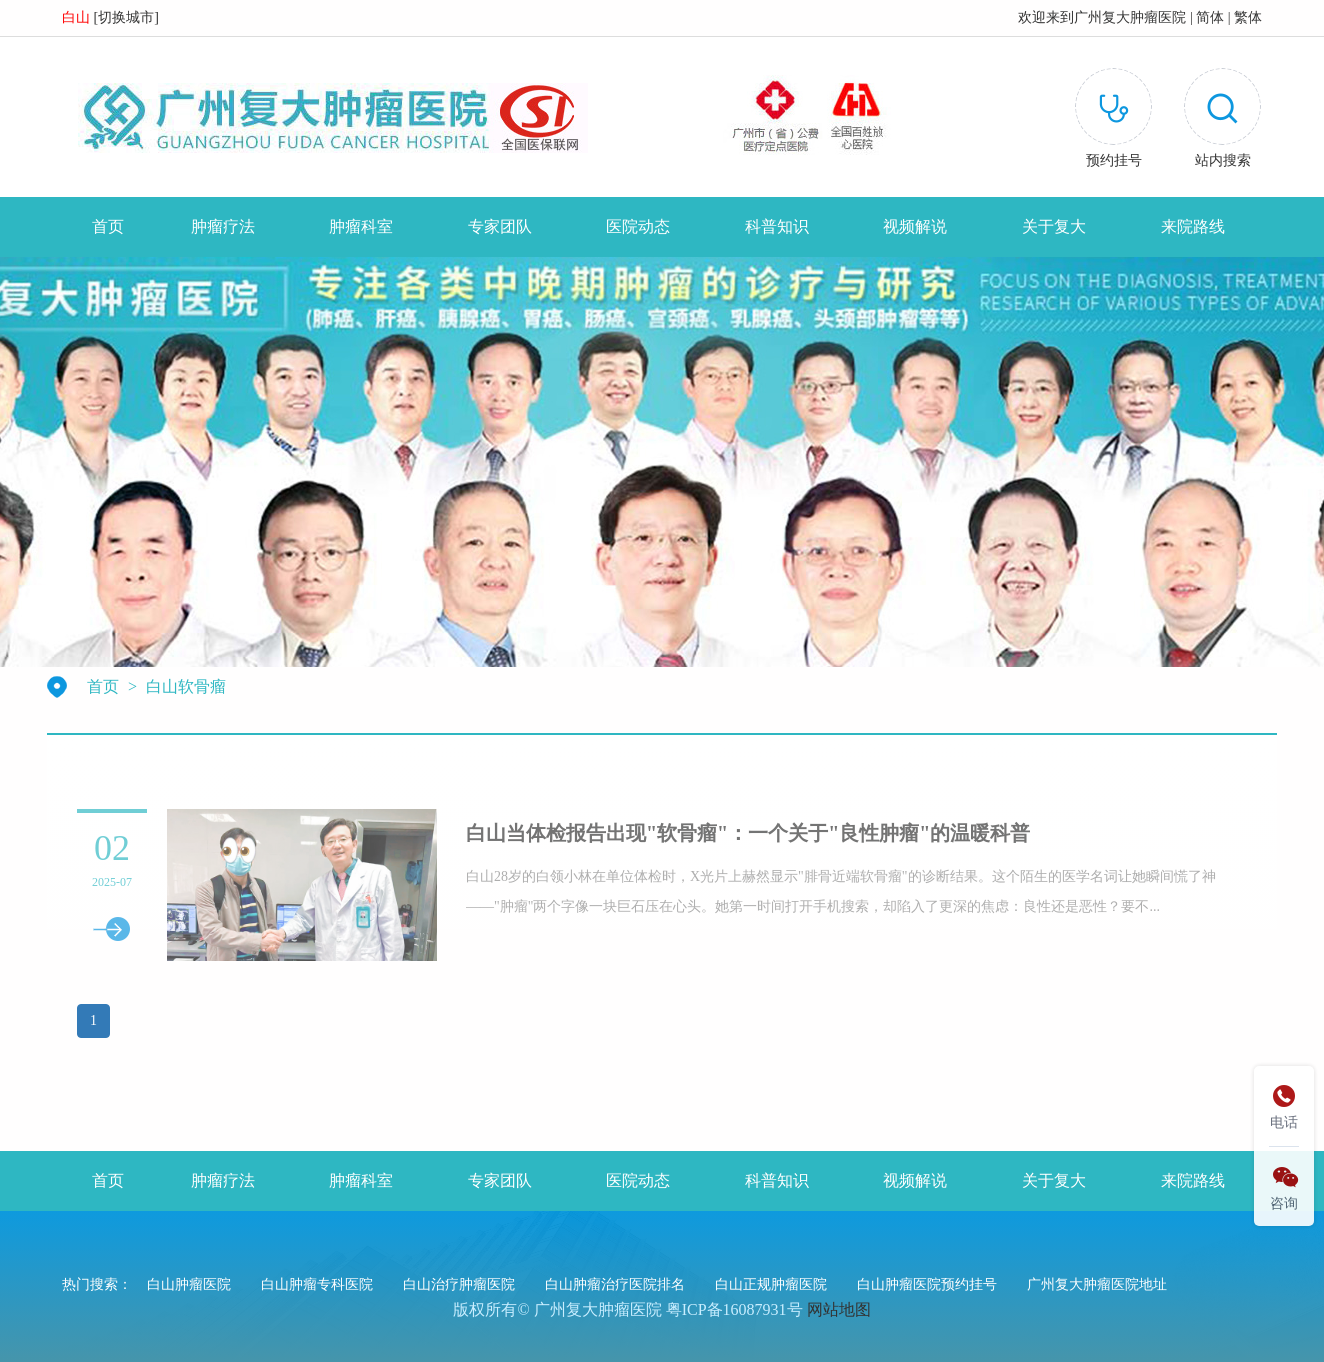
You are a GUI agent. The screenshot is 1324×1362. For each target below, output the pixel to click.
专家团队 (500, 226)
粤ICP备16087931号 (734, 1309)
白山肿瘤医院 (189, 1284)
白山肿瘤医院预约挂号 (927, 1284)
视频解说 (915, 226)
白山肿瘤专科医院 (317, 1284)
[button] (1222, 121)
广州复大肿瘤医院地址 (1097, 1284)
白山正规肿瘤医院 (771, 1284)
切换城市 (126, 17)
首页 (108, 226)
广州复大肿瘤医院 (1130, 17)
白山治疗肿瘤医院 (459, 1284)
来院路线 (1193, 226)
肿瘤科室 (361, 226)
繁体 (1248, 17)
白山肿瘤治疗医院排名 (615, 1284)
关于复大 (1054, 226)
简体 (1210, 17)
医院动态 (638, 226)
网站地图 (839, 1309)
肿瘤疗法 (223, 226)
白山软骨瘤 (186, 686)
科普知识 (777, 226)
